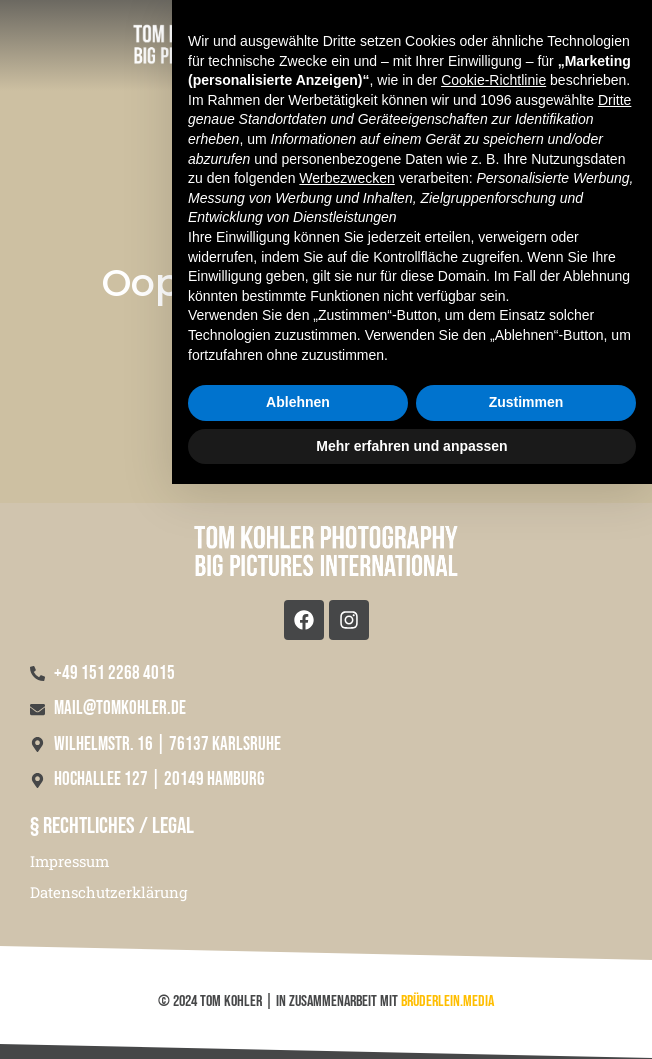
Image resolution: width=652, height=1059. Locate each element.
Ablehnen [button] (298, 977)
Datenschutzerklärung (108, 892)
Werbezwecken (346, 753)
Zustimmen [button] (526, 977)
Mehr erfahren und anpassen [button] (411, 1020)
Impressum (69, 861)
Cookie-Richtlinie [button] (493, 655)
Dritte (614, 675)
